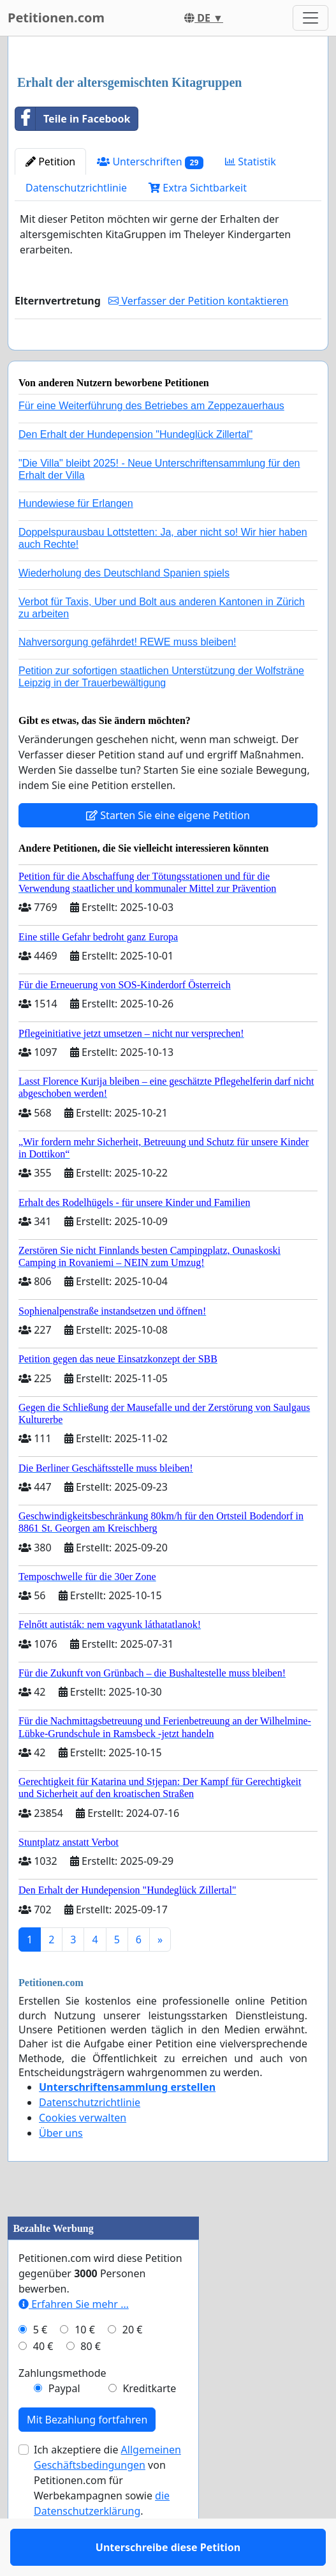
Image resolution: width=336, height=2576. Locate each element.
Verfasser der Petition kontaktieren (198, 301)
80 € (90, 2383)
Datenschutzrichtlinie (76, 188)
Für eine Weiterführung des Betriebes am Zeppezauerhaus (151, 442)
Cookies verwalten (82, 2155)
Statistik (250, 161)
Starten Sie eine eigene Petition (168, 852)
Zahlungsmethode (62, 2410)
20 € (132, 2367)
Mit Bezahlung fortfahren (87, 2457)
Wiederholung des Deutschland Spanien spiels (124, 610)
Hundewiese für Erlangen (75, 540)
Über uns (61, 2170)
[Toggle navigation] (310, 18)
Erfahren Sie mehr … (73, 2341)
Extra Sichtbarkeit (198, 188)
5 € (40, 2367)
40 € (43, 2383)
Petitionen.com (56, 17)
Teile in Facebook (72, 118)
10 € (85, 2367)
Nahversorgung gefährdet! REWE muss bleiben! (127, 679)
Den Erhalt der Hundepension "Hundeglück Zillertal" (135, 471)
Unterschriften (150, 161)
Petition (50, 161)
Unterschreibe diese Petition (168, 358)
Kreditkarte (149, 2425)
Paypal (64, 2425)
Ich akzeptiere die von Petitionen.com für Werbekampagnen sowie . (107, 2517)
